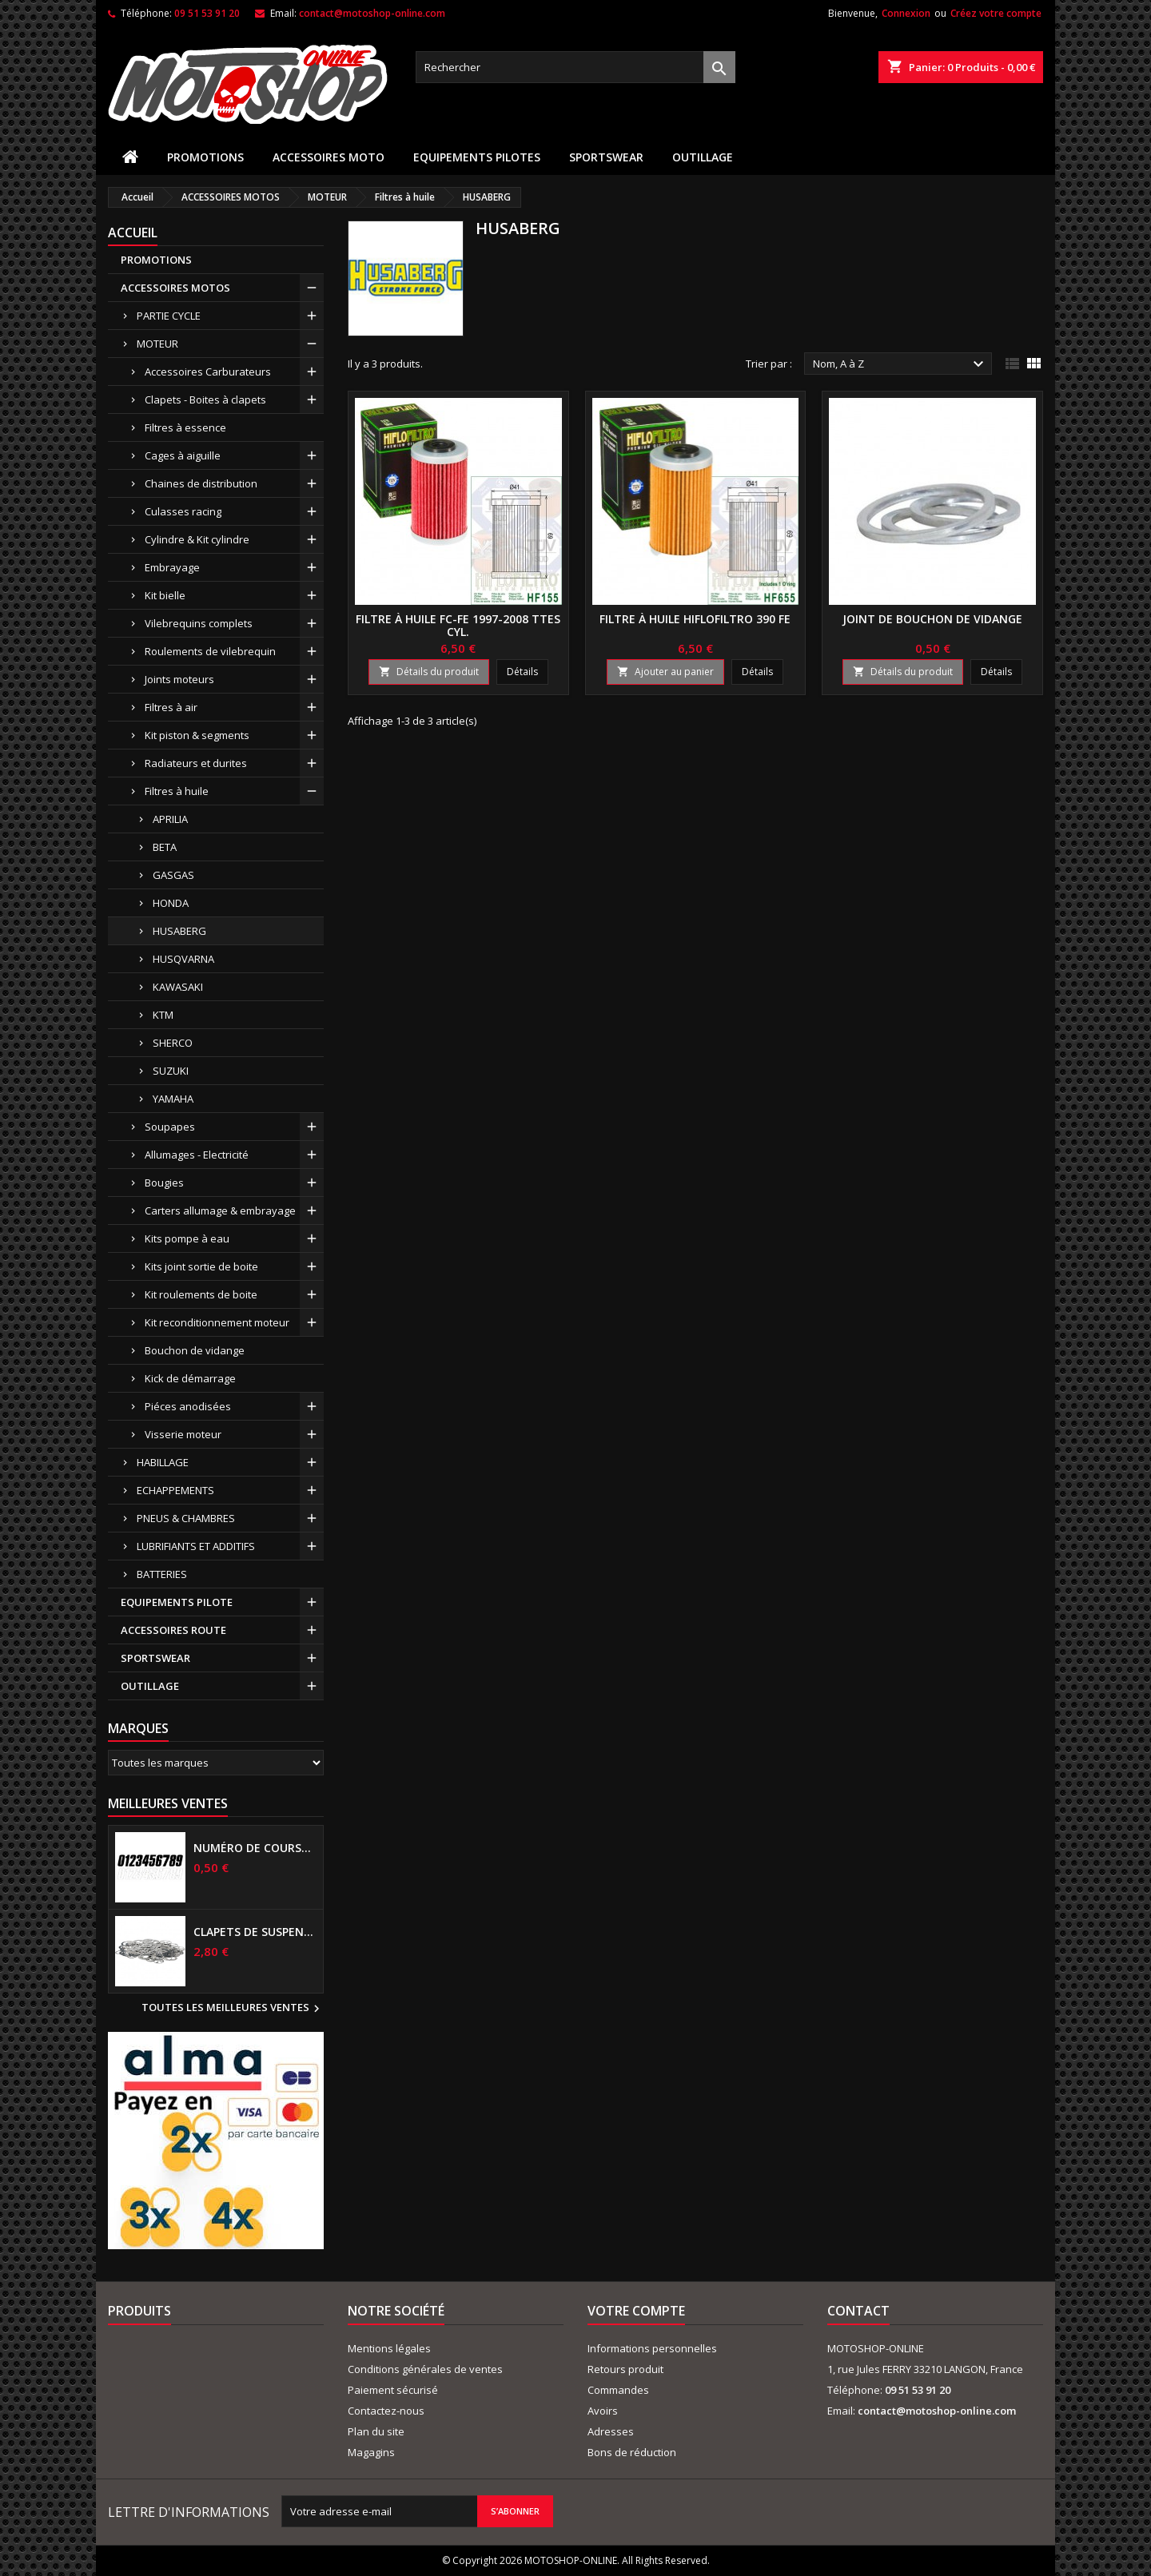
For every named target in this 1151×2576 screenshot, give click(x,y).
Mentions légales (389, 2348)
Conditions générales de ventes (425, 2369)
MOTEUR (157, 343)
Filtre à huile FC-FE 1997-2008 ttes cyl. (458, 625)
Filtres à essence (185, 427)
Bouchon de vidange (195, 1350)
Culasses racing (183, 511)
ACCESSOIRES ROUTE (173, 1630)
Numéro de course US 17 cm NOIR (255, 1848)
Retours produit (625, 2369)
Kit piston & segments (197, 735)
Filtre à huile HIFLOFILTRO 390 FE (695, 618)
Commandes (618, 2390)
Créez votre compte (995, 13)
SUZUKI (171, 1070)
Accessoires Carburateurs (208, 371)
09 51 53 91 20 (207, 13)
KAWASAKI (178, 987)
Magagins (371, 2452)
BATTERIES (162, 1574)
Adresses (610, 2431)
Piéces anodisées (188, 1406)
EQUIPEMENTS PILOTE (177, 1602)
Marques (138, 1728)
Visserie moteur (183, 1434)
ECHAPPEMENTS (175, 1490)
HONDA (171, 903)
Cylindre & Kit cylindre (197, 539)
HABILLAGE (163, 1462)
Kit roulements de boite (201, 1294)
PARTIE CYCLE (169, 315)
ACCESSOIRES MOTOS (175, 287)
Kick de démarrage (190, 1378)
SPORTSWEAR (606, 157)
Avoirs (602, 2410)
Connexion (906, 13)
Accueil (132, 232)
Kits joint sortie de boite (201, 1266)
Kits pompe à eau (187, 1238)
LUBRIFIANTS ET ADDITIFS (196, 1546)
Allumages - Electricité (197, 1154)
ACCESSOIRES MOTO (328, 157)
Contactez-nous (386, 2410)
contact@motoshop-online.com (372, 13)
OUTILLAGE (702, 157)
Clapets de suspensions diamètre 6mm (255, 1932)
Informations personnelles (652, 2348)
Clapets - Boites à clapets (205, 399)
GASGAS (173, 875)
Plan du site (376, 2431)
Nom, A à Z (900, 364)
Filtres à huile (177, 791)
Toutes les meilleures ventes (232, 2009)
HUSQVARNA (183, 959)
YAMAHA (173, 1098)
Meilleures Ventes (168, 1803)
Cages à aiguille (183, 455)
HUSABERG (179, 931)
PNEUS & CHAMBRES (186, 1518)
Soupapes (170, 1126)
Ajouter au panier (665, 671)
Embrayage (172, 567)
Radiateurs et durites (196, 763)
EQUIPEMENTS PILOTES (476, 157)
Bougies (164, 1182)
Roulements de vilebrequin (210, 651)
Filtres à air (171, 707)
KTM (163, 1015)
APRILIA (170, 819)
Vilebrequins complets (199, 623)
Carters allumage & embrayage (220, 1210)
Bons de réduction (631, 2452)
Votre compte (636, 2311)
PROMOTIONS (205, 157)
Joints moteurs (179, 679)
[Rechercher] (575, 67)
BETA (165, 847)
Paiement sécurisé (393, 2390)
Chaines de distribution (201, 483)
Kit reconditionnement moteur (217, 1322)
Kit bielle (165, 595)
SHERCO (173, 1043)
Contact (858, 2311)
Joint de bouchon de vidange (932, 618)
